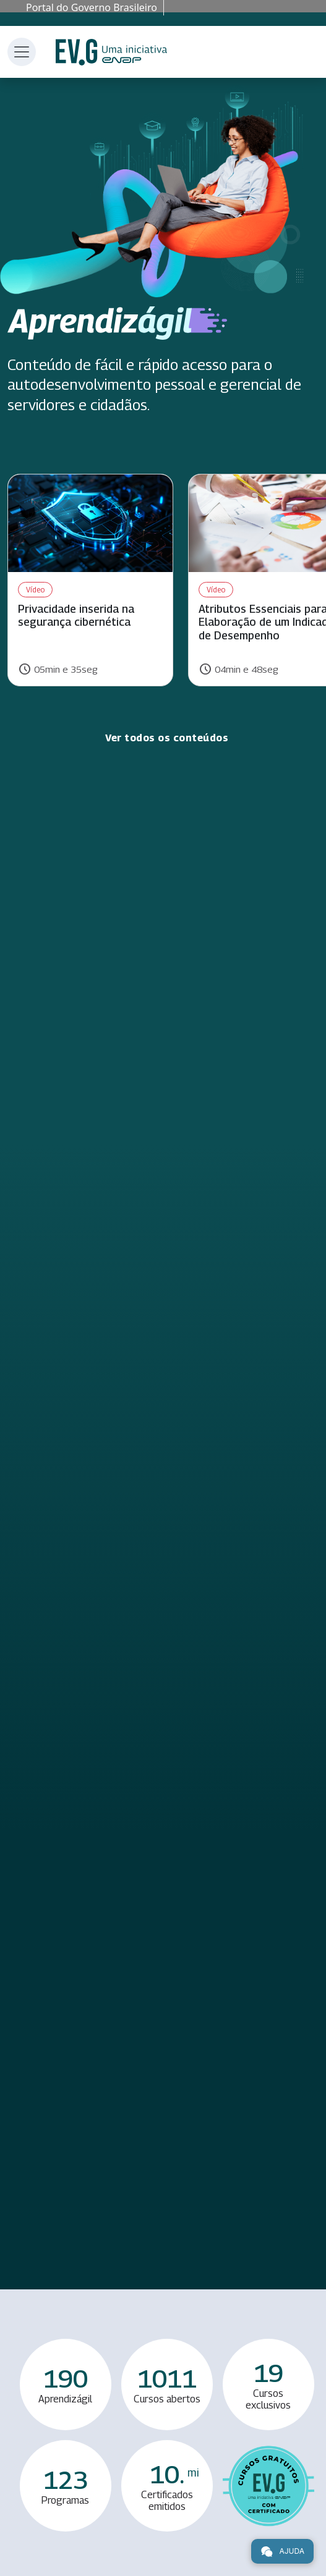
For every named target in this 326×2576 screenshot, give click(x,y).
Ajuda (282, 2551)
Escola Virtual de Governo (111, 52)
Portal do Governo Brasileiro (91, 7)
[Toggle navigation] (21, 52)
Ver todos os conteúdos (166, 738)
